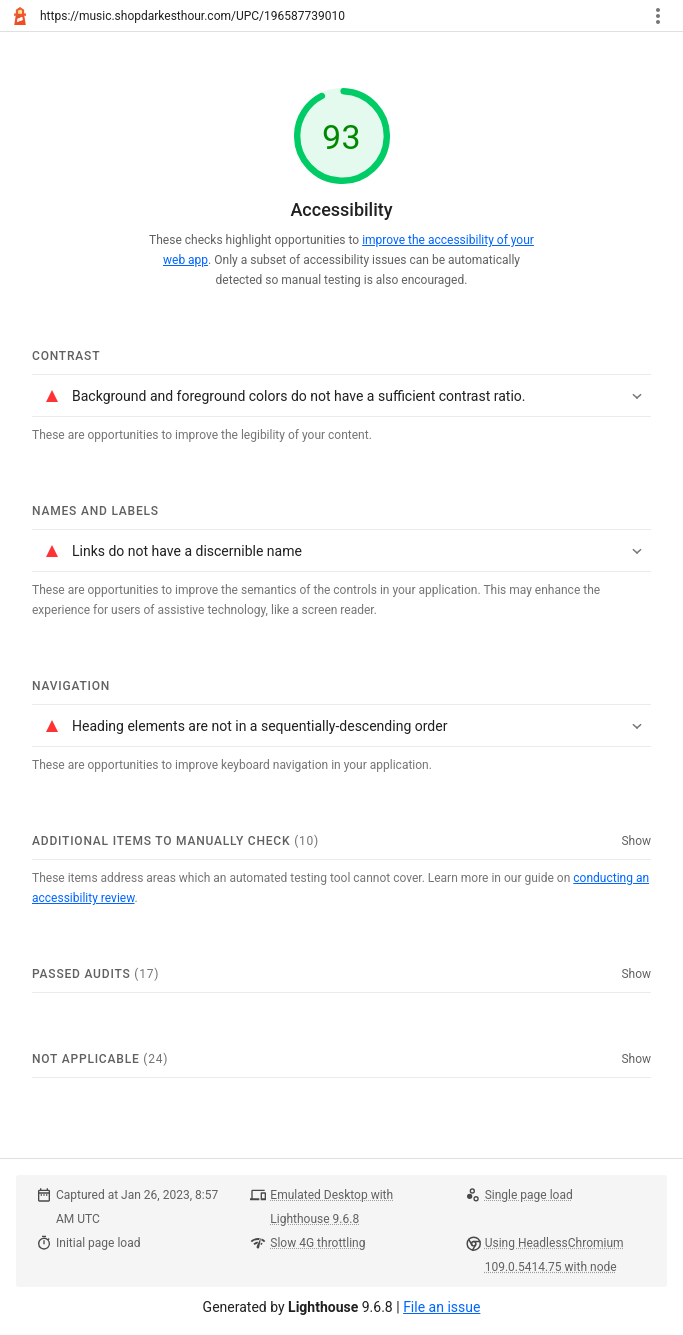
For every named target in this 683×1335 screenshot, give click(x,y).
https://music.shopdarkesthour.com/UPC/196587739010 (192, 16)
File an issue (441, 1307)
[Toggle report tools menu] (658, 16)
